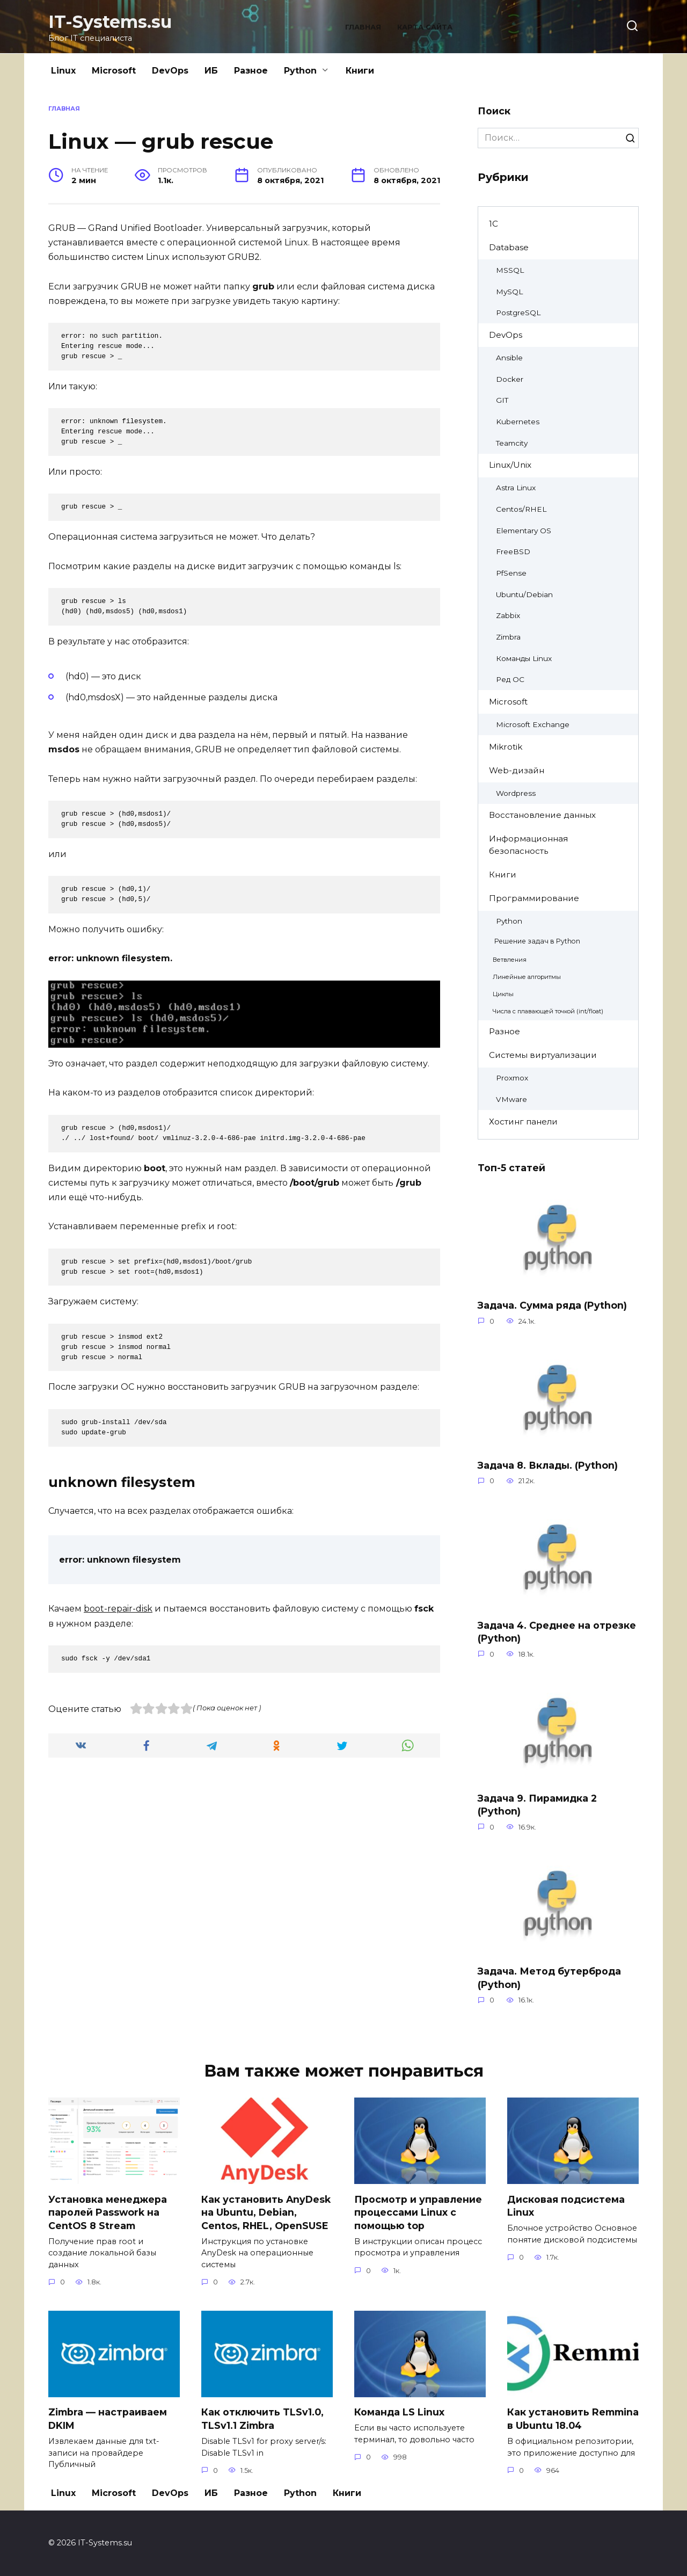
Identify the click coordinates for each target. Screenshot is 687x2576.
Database (509, 247)
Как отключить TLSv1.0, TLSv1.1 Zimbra (262, 2418)
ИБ (211, 71)
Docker (509, 379)
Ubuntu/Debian (524, 594)
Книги (360, 71)
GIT (502, 400)
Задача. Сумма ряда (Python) (552, 1305)
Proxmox (512, 1077)
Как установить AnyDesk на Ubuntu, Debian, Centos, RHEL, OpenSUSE (266, 2212)
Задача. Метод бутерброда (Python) (549, 1977)
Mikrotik (505, 747)
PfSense (511, 573)
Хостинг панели (523, 1121)
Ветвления (510, 959)
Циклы (503, 994)
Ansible (509, 357)
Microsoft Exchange (532, 724)
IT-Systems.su (110, 21)
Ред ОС (510, 679)
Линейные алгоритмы (527, 977)
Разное (251, 71)
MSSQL (510, 270)
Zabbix (508, 615)
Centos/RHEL (521, 509)
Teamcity (512, 443)
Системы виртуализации (543, 1055)
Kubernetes (517, 421)
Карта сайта (424, 27)
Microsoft (114, 71)
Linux (63, 71)
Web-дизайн (516, 770)
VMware (511, 1099)
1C (493, 224)
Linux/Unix (510, 465)
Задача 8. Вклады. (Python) (548, 1465)
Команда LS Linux (399, 2412)
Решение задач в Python (537, 941)
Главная (363, 27)
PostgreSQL (518, 312)
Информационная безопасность (528, 844)
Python (300, 71)
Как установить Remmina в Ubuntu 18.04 (573, 2418)
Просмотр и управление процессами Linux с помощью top (418, 2212)
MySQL (509, 291)
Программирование (534, 898)
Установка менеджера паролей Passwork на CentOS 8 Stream (107, 2212)
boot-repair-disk (118, 1608)
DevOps (170, 71)
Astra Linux (516, 487)
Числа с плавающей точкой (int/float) (548, 1011)
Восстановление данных (542, 815)
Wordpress (516, 793)
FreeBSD (513, 551)
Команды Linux (524, 658)
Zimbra (508, 637)
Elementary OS (523, 530)
